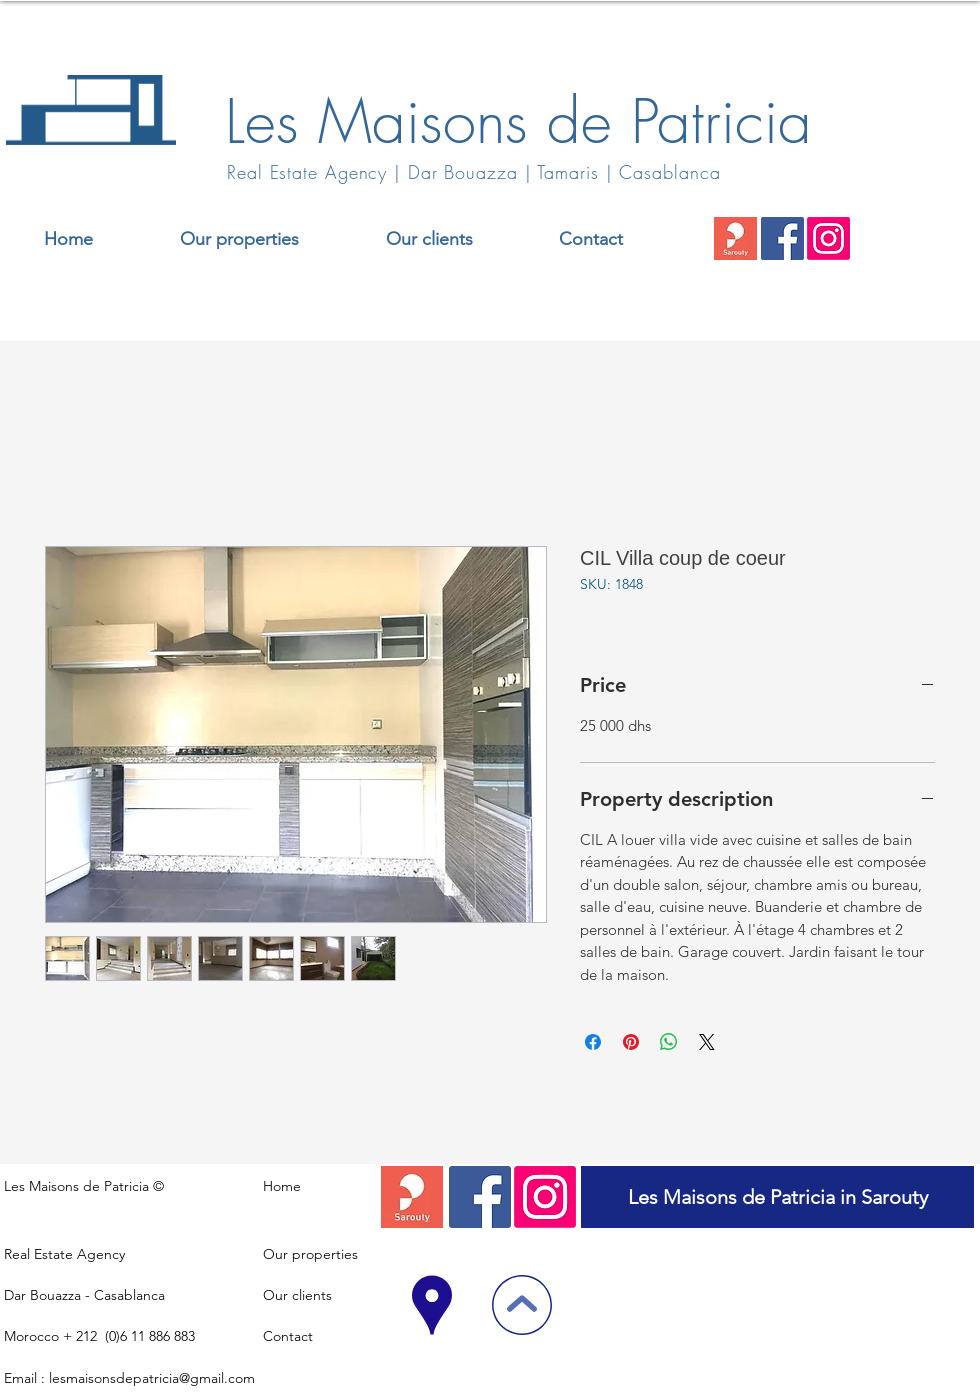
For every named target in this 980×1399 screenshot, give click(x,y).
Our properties (310, 1254)
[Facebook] (782, 238)
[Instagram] (828, 238)
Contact (288, 1336)
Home (282, 1186)
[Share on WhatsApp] (669, 1042)
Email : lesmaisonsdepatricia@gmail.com (129, 1378)
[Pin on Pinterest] (631, 1042)
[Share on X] (707, 1042)
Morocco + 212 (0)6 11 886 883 (99, 1336)
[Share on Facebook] (593, 1042)
